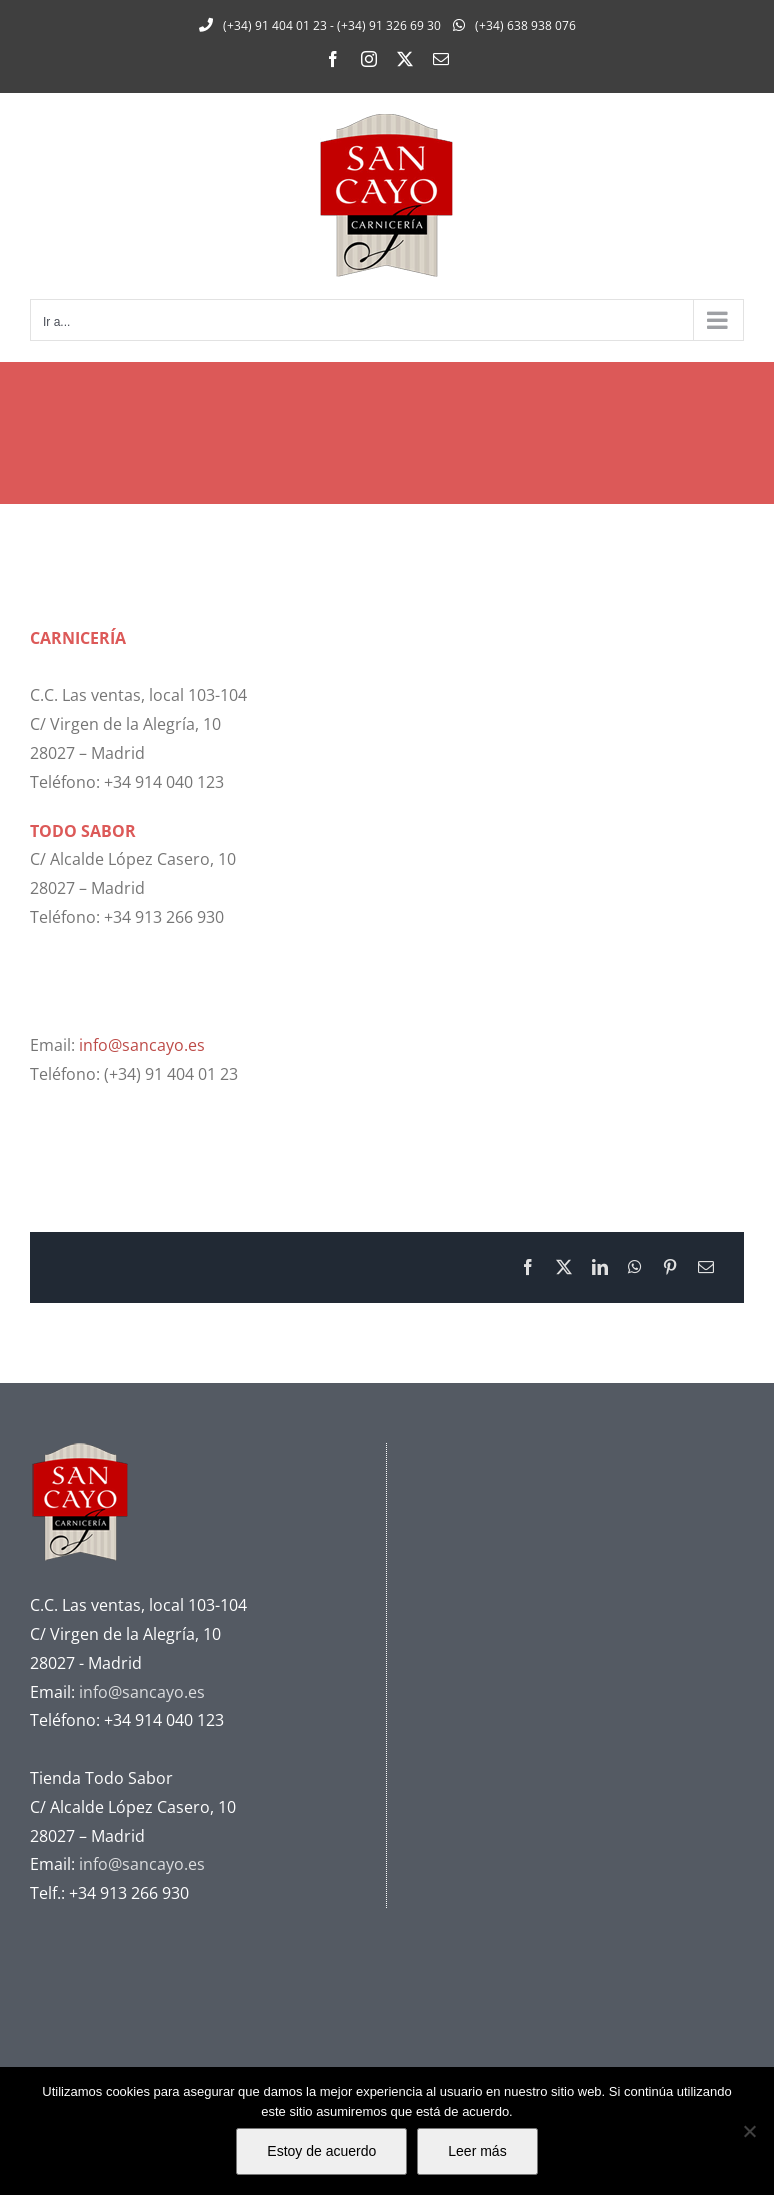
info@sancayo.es (142, 1045)
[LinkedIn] (600, 1267)
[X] (564, 1267)
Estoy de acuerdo (321, 2151)
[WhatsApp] (635, 1267)
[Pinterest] (670, 1267)
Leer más (477, 2151)
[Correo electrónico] (706, 1267)
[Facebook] (528, 1267)
